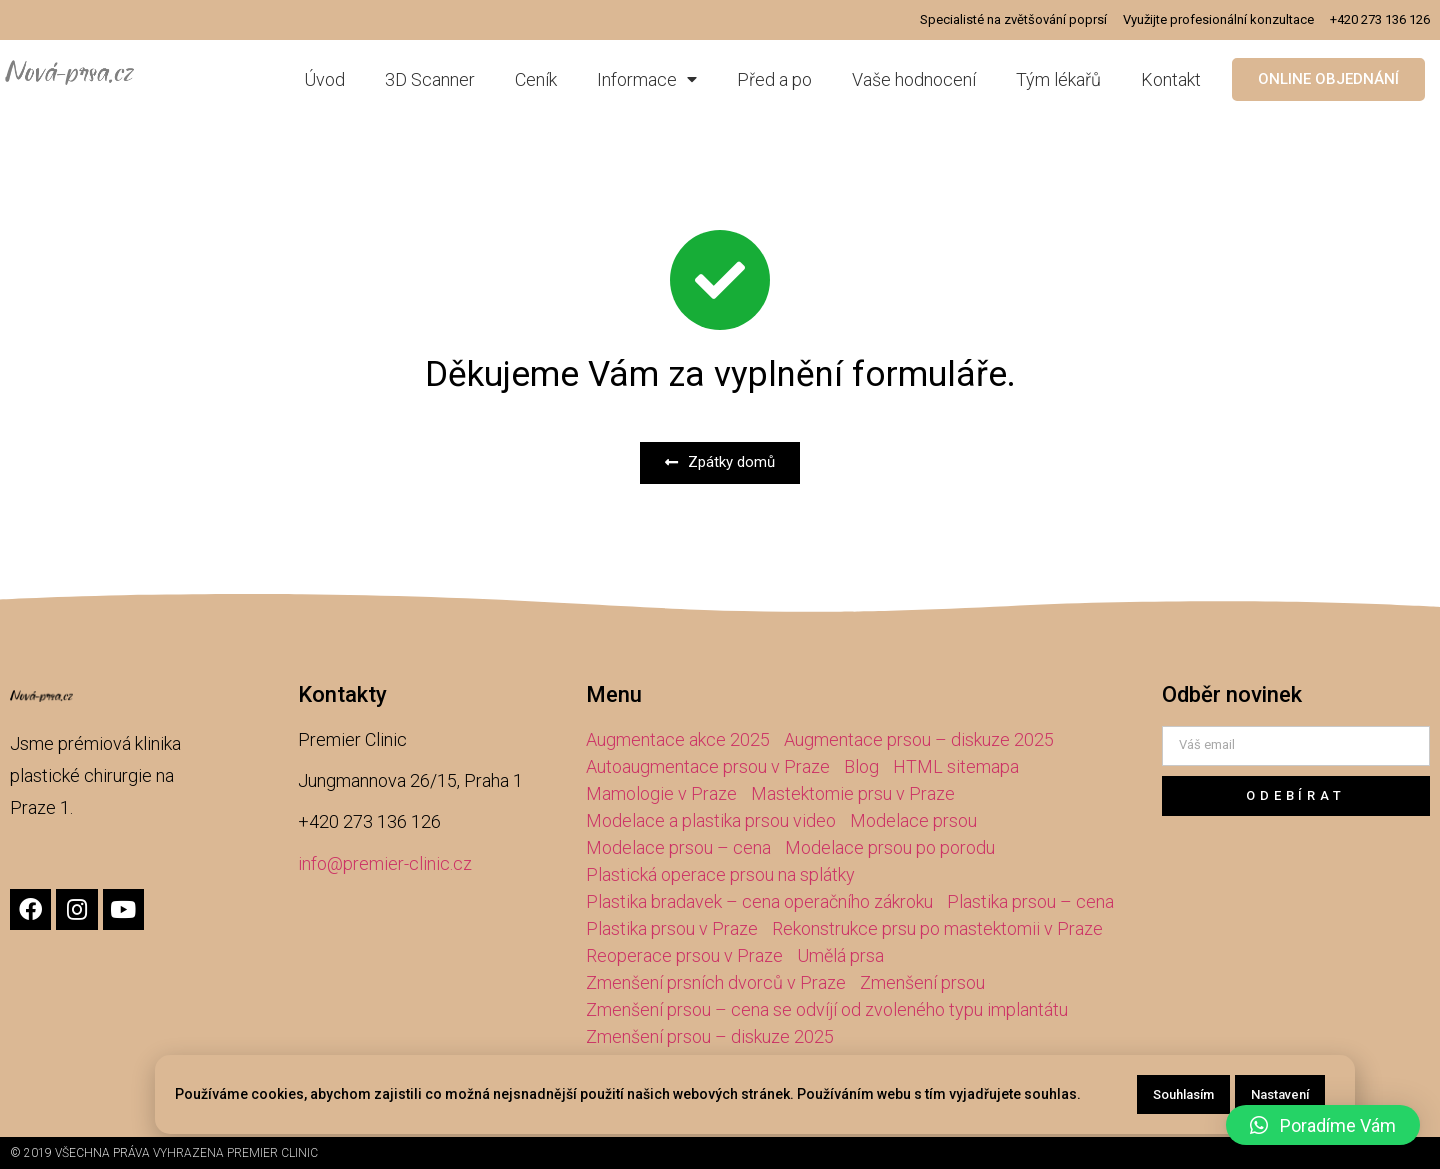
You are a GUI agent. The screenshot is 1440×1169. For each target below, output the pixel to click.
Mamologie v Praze (661, 793)
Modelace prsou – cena (678, 847)
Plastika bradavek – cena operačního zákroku (759, 901)
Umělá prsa (840, 955)
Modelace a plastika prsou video (711, 820)
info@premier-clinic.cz (385, 863)
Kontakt (1171, 79)
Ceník (536, 79)
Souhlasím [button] (1183, 1094)
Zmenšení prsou (922, 982)
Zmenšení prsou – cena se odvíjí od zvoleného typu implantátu (827, 1009)
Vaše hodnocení (914, 79)
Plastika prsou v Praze (672, 928)
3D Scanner (430, 79)
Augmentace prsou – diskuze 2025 (919, 739)
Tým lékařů (1058, 79)
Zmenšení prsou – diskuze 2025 (710, 1036)
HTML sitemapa (956, 766)
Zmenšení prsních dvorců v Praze (716, 982)
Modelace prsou (913, 820)
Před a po (774, 79)
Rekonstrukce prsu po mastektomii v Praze (937, 928)
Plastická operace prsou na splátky (720, 874)
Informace (647, 79)
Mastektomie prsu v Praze (853, 793)
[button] (1328, 79)
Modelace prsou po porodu (890, 847)
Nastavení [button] (1280, 1094)
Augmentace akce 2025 (678, 739)
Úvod (324, 79)
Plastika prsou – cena (1030, 901)
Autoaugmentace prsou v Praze (708, 766)
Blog (861, 766)
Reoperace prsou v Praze (684, 955)
